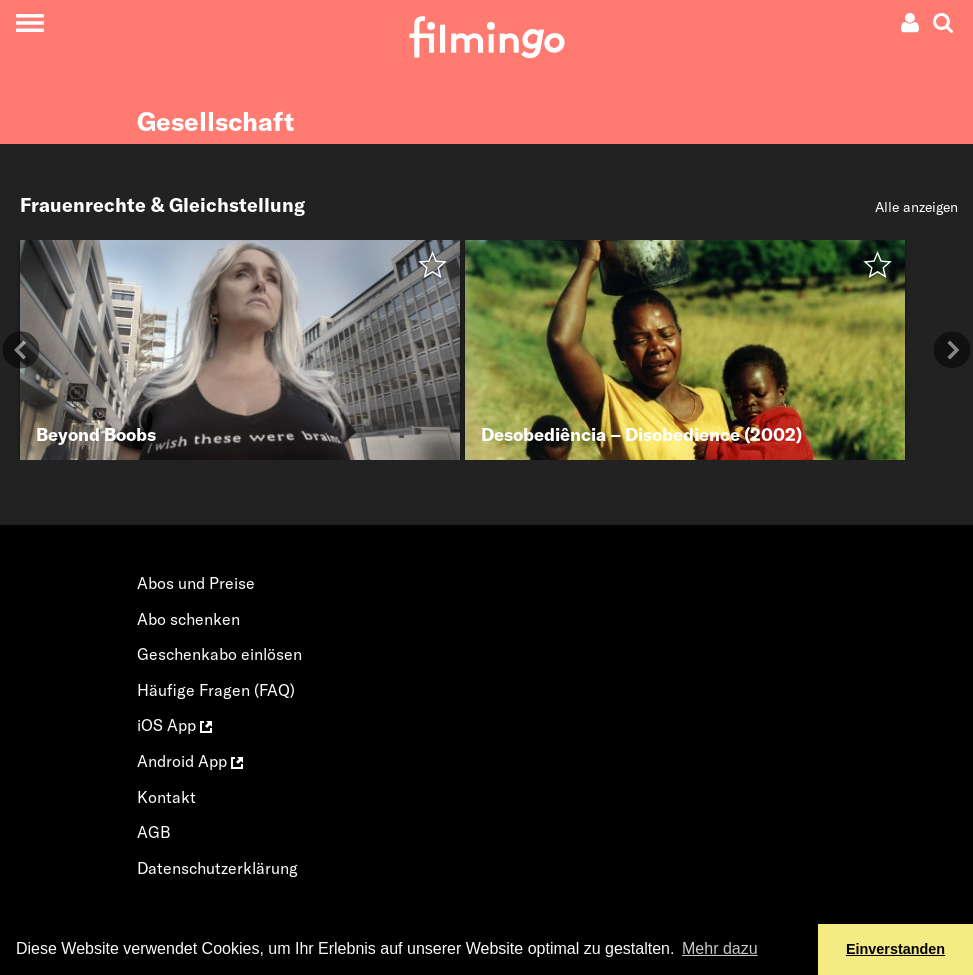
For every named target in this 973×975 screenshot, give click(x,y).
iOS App (174, 725)
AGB (154, 832)
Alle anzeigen (916, 207)
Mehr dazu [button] (720, 948)
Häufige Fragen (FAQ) (216, 690)
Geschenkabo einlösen (219, 654)
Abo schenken (188, 619)
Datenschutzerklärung (217, 868)
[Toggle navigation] (29, 22)
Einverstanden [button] (895, 949)
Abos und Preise (196, 583)
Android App (190, 761)
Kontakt (166, 797)
